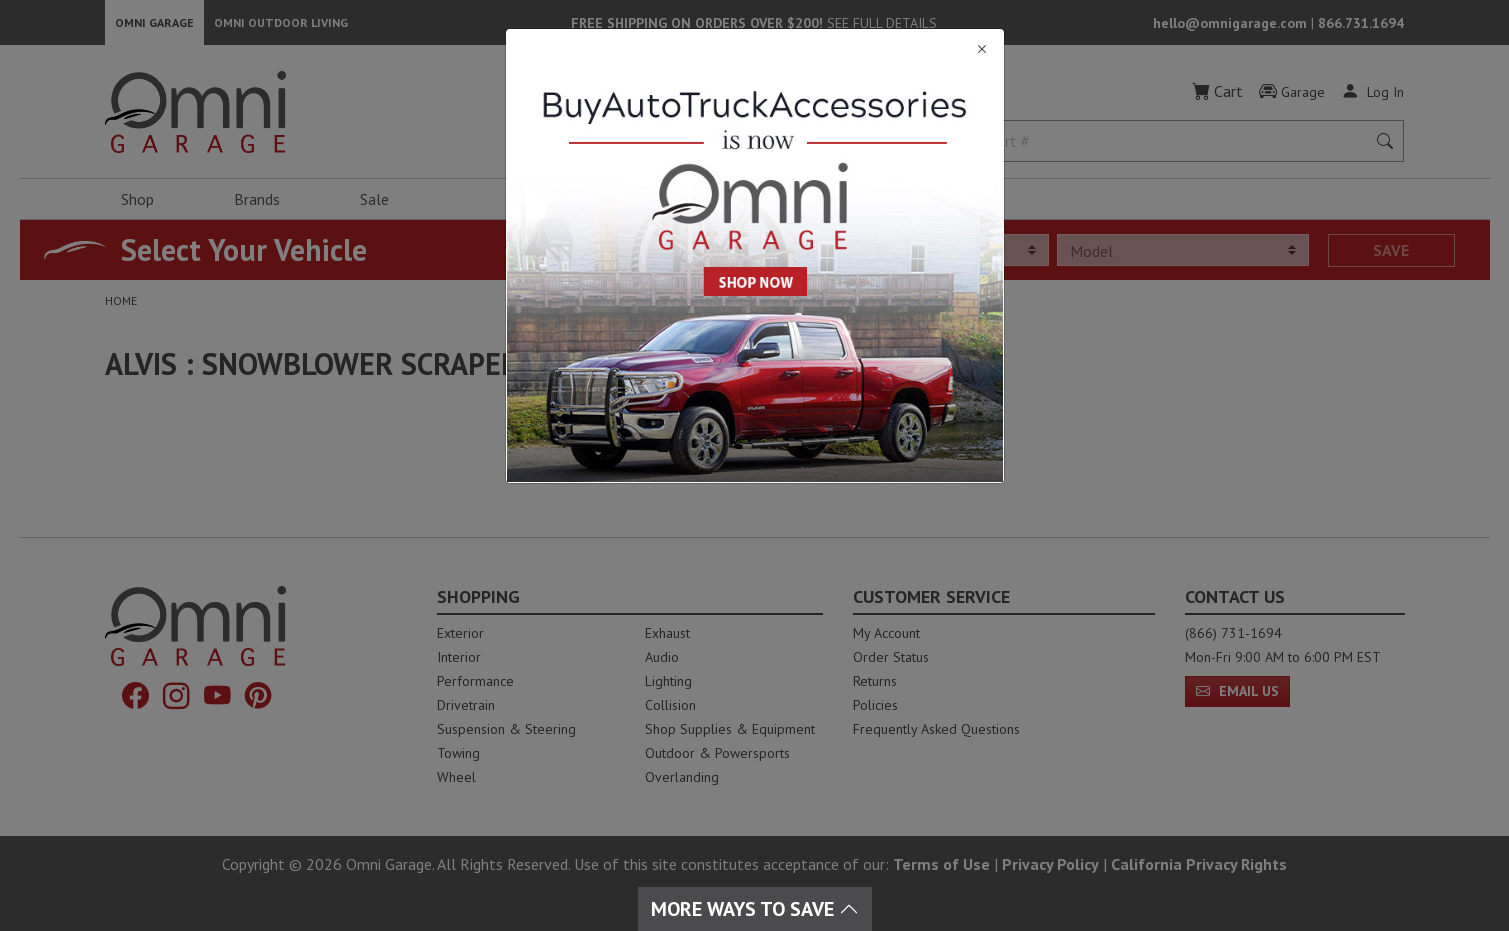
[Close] (755, 49)
